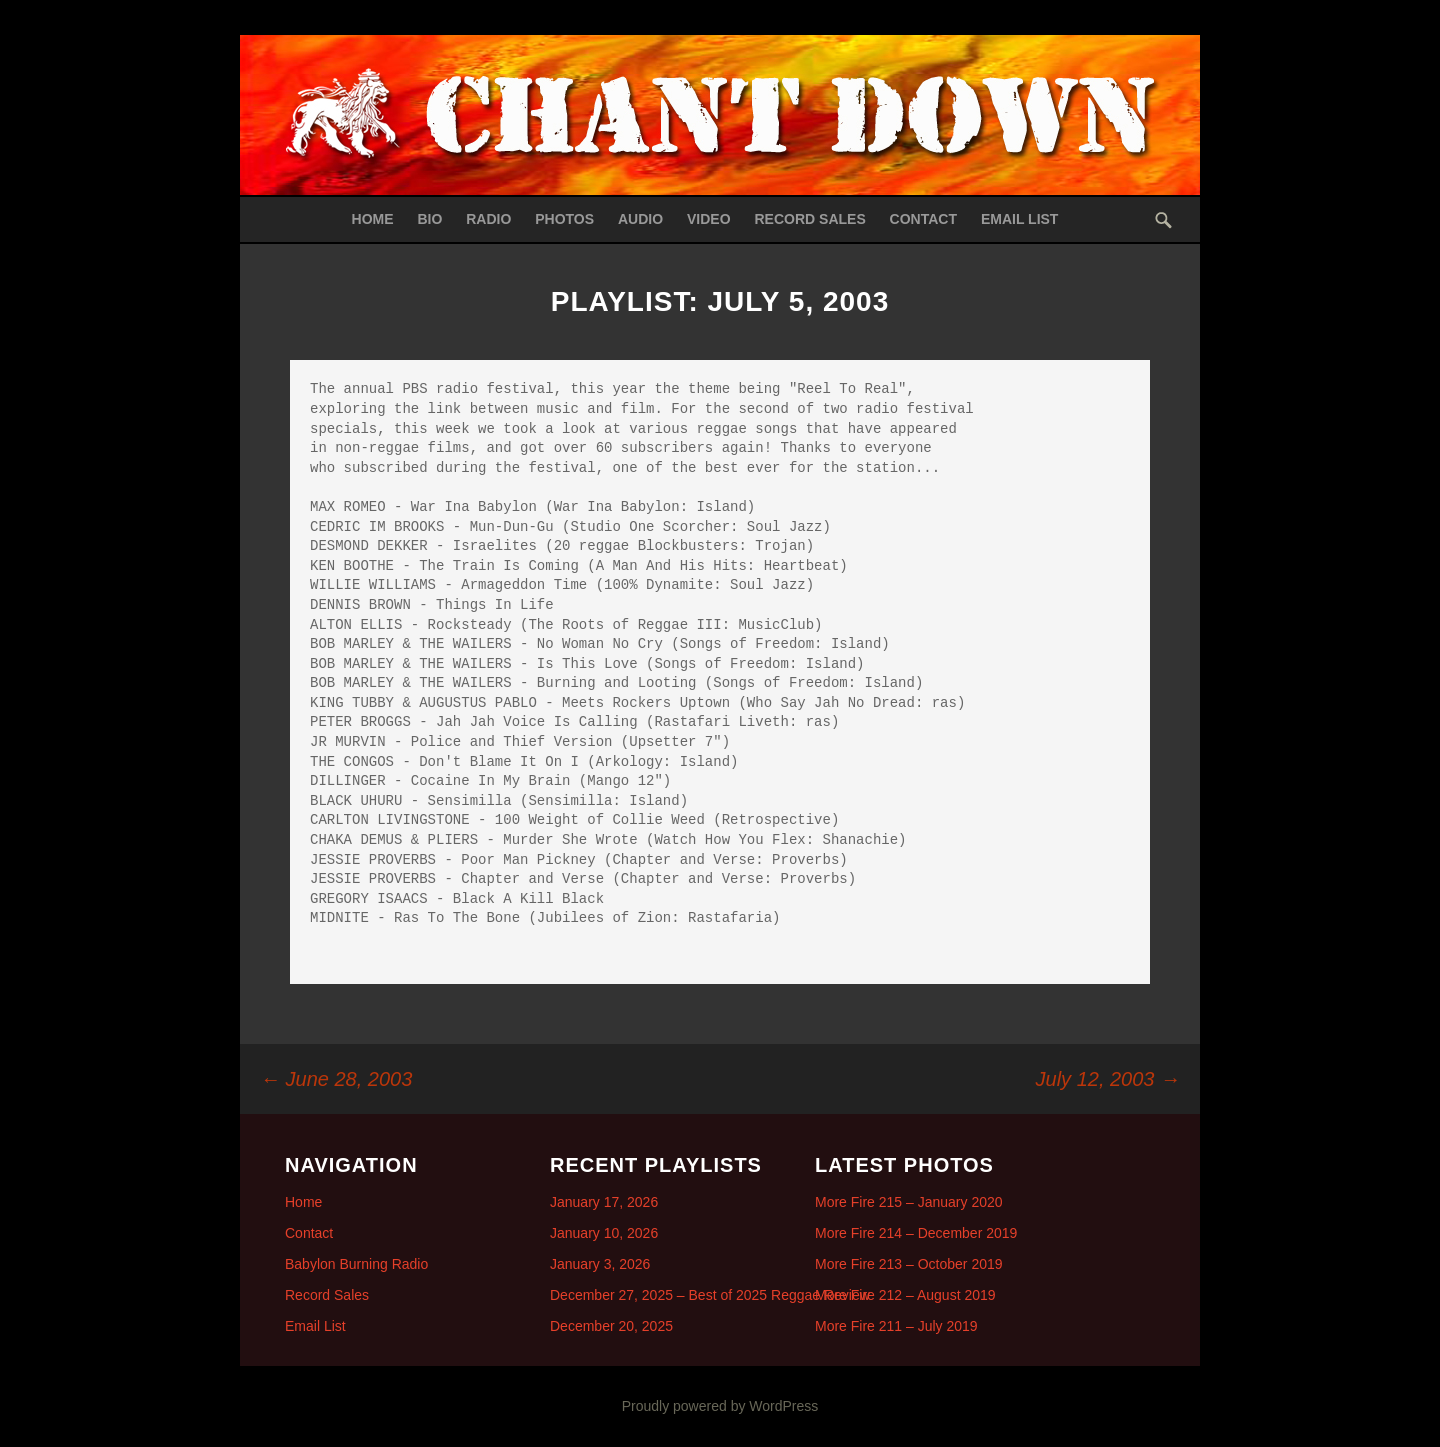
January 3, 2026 (600, 1264)
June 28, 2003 (336, 1079)
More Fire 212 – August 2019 (905, 1295)
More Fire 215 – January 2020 (909, 1202)
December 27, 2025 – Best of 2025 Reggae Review (710, 1295)
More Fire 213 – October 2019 (909, 1264)
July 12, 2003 (1108, 1079)
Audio (640, 219)
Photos (564, 219)
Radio (488, 219)
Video (709, 219)
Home (373, 219)
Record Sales (809, 219)
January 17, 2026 (604, 1202)
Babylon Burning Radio (356, 1264)
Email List (1020, 219)
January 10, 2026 (604, 1233)
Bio (429, 219)
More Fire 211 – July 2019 (896, 1326)
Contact (923, 219)
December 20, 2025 (611, 1326)
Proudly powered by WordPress (720, 1406)
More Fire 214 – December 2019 (916, 1233)
